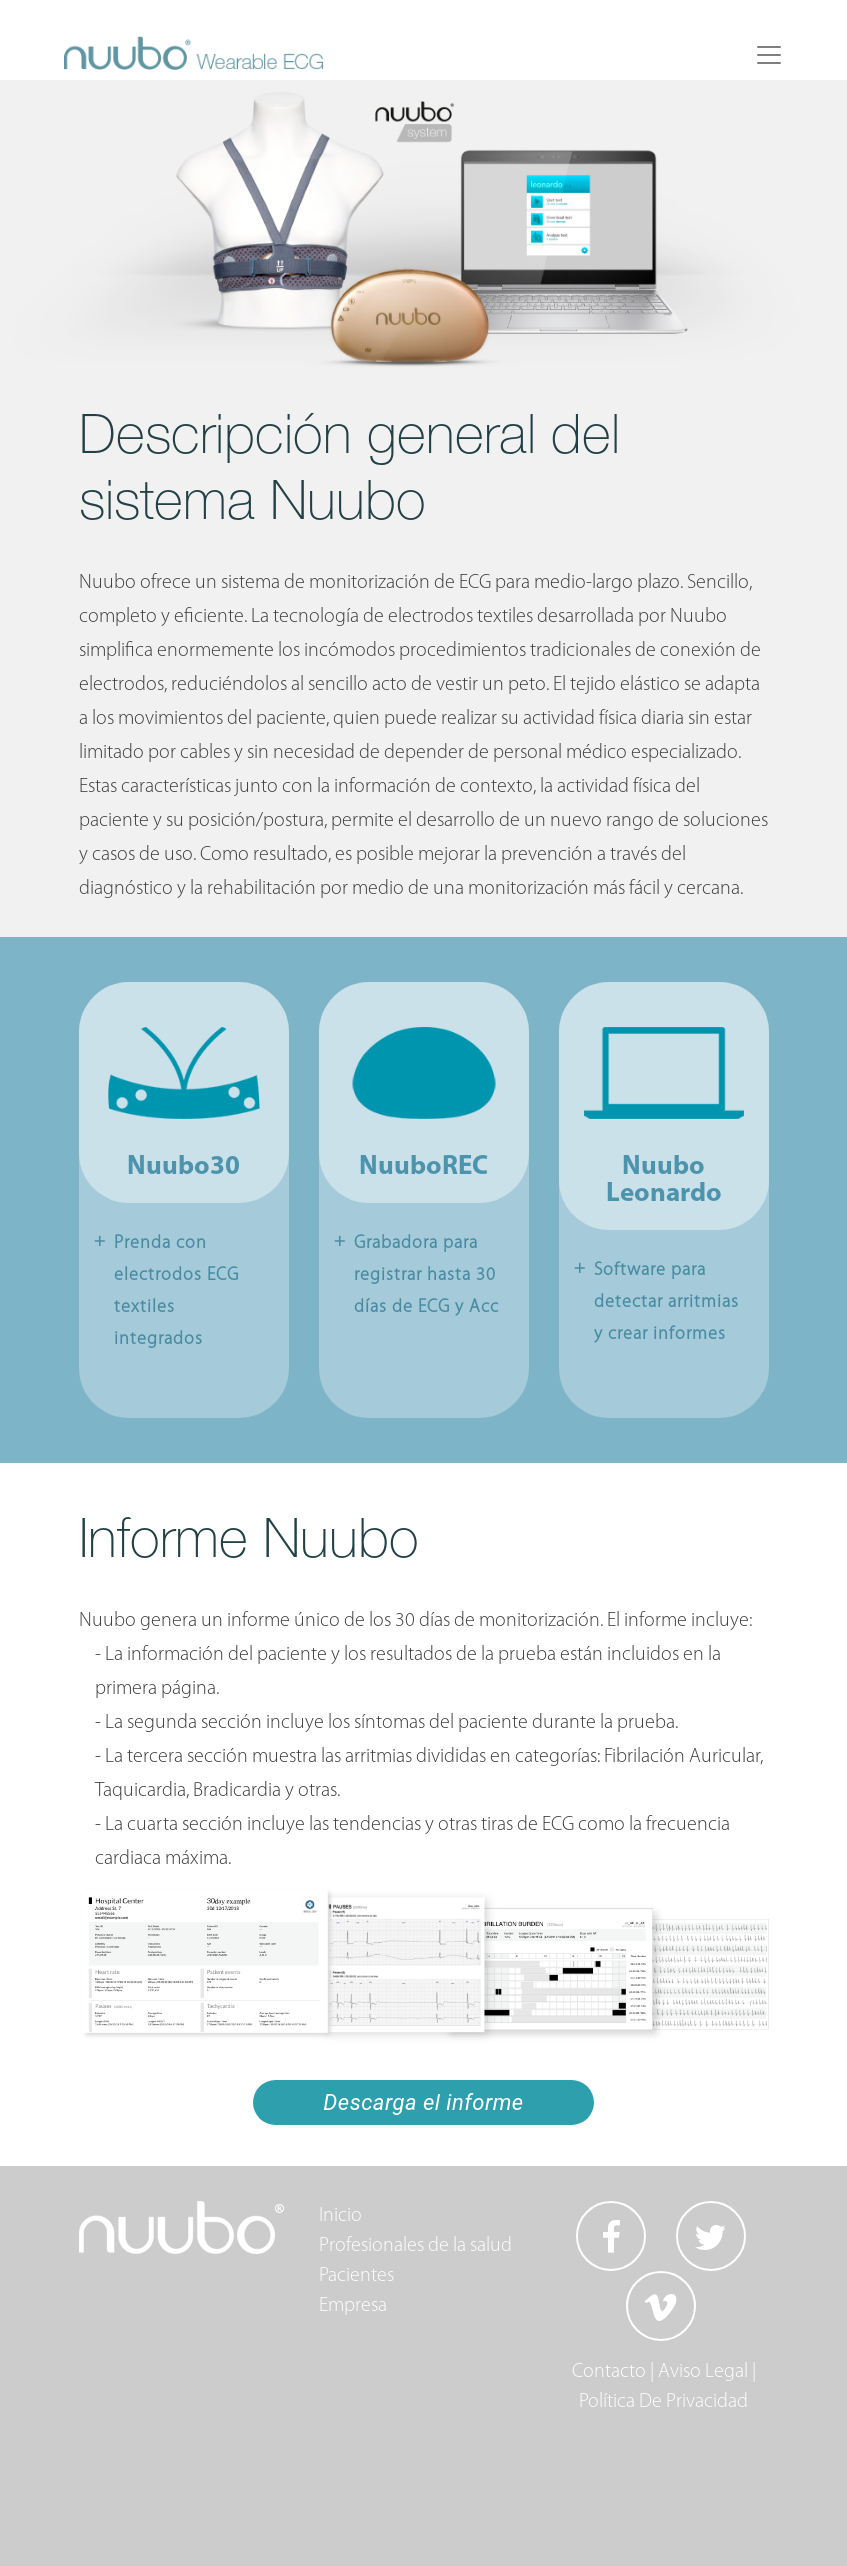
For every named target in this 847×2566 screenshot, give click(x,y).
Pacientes (356, 2276)
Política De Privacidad (663, 2402)
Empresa (353, 2306)
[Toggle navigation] (769, 55)
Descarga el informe (423, 2102)
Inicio (340, 2216)
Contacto (609, 2372)
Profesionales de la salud (415, 2246)
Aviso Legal (703, 2372)
